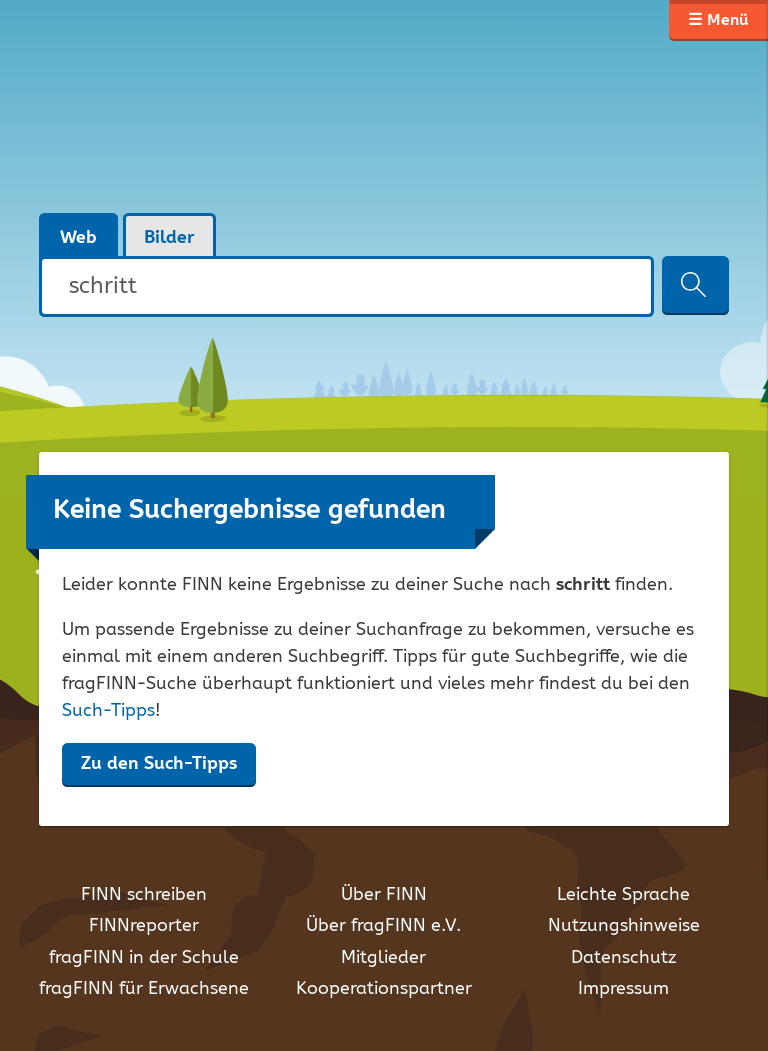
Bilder (169, 238)
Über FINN (384, 895)
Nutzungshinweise (624, 926)
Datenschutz (623, 958)
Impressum (623, 989)
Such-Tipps (108, 711)
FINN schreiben (144, 895)
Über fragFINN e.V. (383, 926)
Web (78, 238)
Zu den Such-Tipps (159, 764)
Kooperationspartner (384, 989)
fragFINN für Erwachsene (144, 989)
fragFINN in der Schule (144, 958)
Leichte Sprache (623, 895)
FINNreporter (144, 926)
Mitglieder (383, 958)
